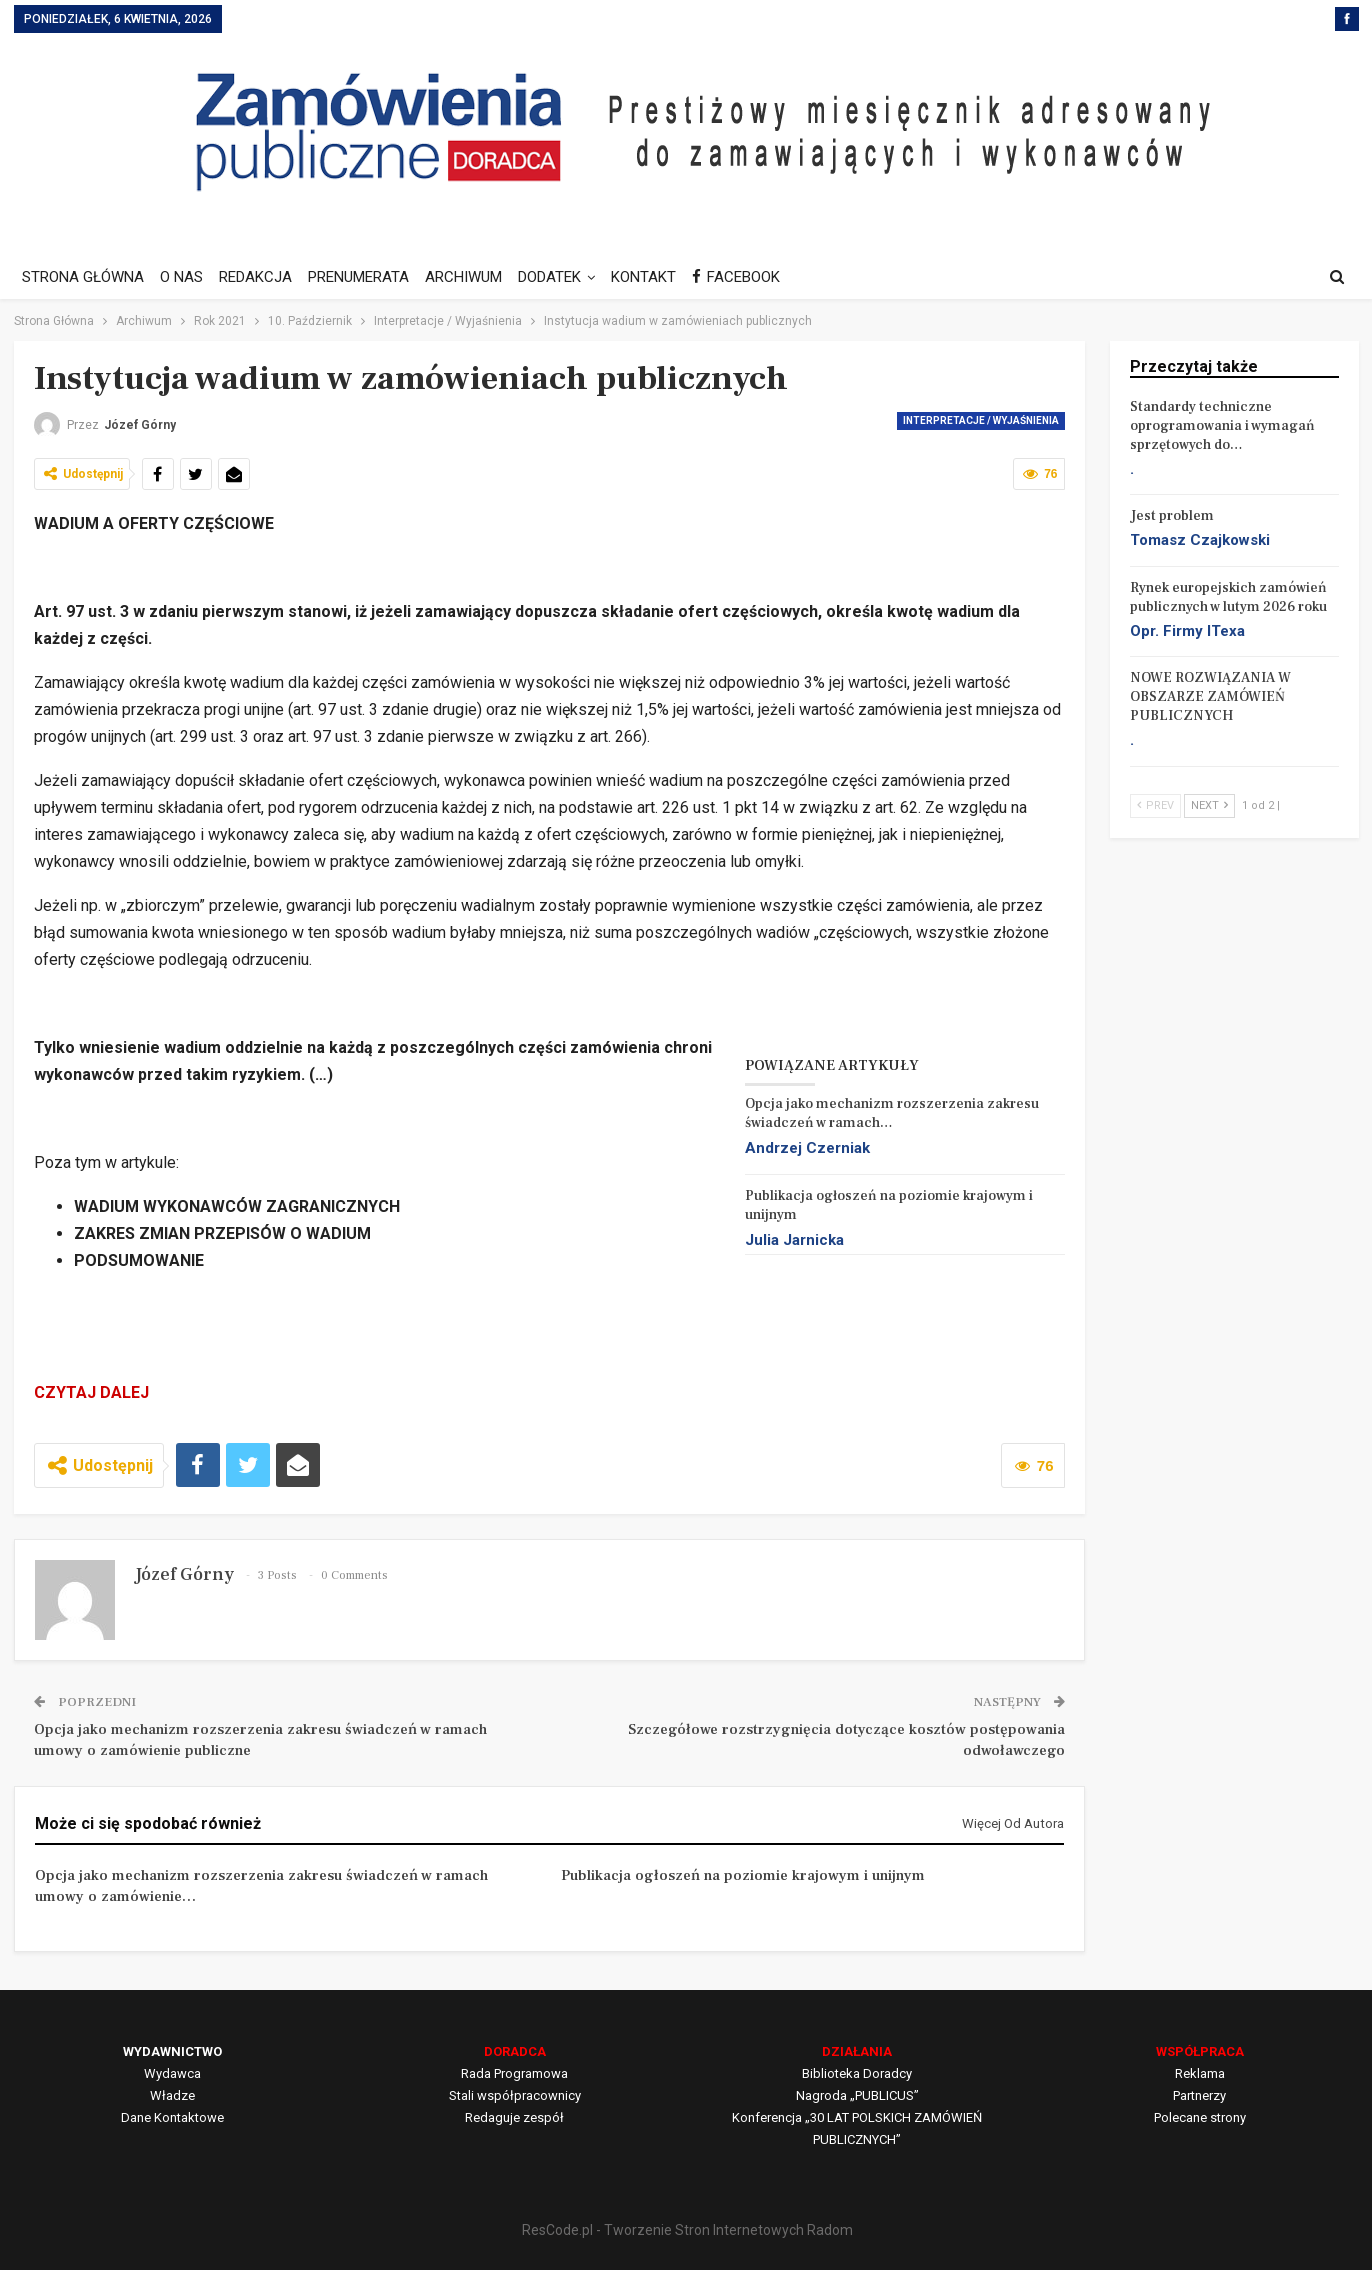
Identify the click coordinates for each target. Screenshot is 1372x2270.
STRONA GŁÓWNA (83, 277)
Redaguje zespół (514, 2117)
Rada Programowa (514, 2073)
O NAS (184, 277)
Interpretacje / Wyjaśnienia (981, 420)
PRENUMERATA (367, 277)
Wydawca (172, 2073)
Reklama (1200, 2073)
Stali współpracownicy (515, 2095)
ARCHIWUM (475, 277)
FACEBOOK (757, 277)
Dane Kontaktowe (172, 2117)
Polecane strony (1200, 2117)
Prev (1155, 805)
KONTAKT (661, 277)
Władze (172, 2095)
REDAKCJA (261, 277)
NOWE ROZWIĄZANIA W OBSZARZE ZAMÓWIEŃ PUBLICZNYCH (1210, 697)
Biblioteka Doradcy (857, 2073)
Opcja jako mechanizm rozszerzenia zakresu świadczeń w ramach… (892, 1113)
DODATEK (564, 277)
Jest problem (1172, 516)
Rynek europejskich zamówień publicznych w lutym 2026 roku (1228, 597)
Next (1209, 805)
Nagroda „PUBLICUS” (857, 2095)
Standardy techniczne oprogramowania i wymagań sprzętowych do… (1222, 426)
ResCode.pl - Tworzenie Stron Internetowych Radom (687, 2230)
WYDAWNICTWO (172, 2051)
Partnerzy (1199, 2095)
